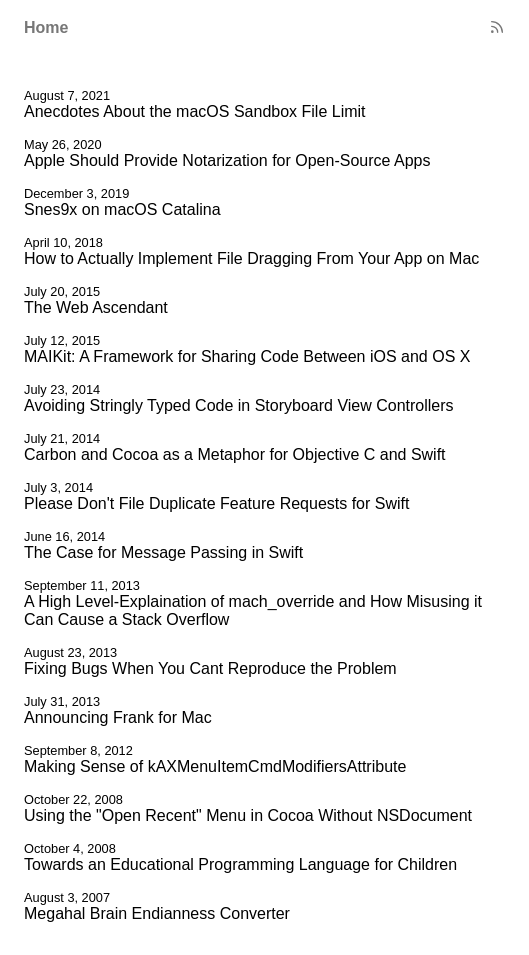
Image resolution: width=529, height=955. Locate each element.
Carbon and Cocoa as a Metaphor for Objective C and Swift (235, 454)
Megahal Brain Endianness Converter (157, 913)
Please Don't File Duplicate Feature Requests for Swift (216, 503)
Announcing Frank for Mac (118, 717)
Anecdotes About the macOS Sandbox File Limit (195, 111)
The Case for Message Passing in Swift (163, 552)
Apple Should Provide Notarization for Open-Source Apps (227, 160)
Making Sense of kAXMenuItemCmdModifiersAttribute (215, 766)
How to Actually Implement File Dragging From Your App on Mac (251, 258)
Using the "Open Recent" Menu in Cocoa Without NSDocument (248, 815)
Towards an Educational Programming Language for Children (240, 864)
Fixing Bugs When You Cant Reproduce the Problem (210, 668)
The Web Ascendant (96, 307)
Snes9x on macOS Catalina (122, 209)
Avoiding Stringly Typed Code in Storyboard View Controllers (239, 405)
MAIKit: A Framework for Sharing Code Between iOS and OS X (247, 356)
